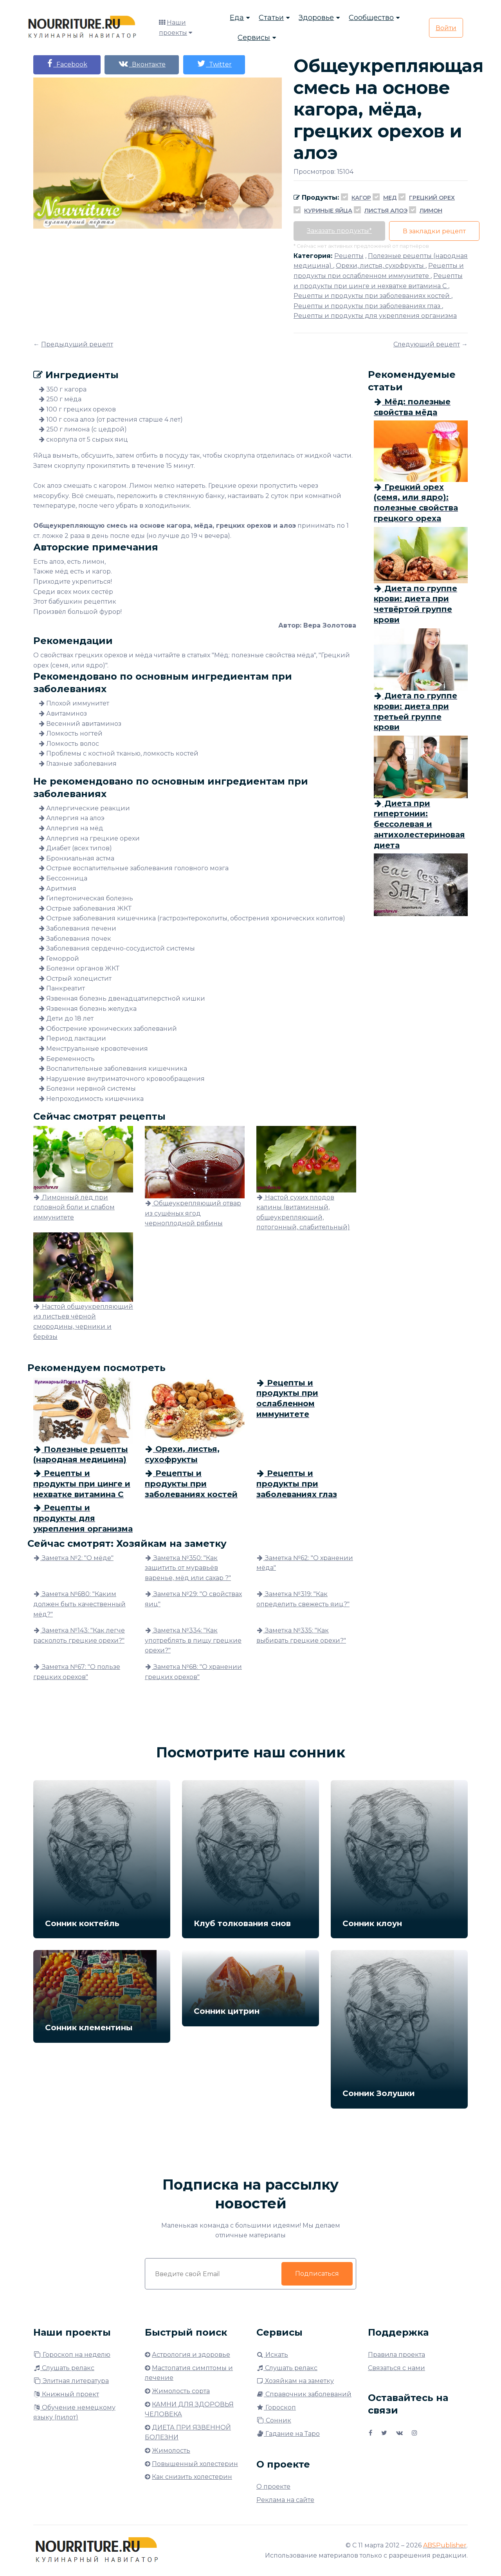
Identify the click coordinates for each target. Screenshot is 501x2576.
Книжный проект (66, 2394)
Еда (237, 17)
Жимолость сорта (181, 2391)
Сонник (273, 2420)
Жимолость (171, 2450)
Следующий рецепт (426, 344)
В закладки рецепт (435, 231)
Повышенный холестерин (195, 2464)
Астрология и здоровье (191, 2354)
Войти (446, 28)
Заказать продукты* (339, 231)
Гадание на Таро (288, 2433)
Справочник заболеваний (303, 2394)
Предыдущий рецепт (77, 344)
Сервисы (254, 37)
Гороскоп (276, 2407)
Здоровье (316, 17)
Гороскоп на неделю (71, 2354)
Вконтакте (143, 63)
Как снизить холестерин (192, 2476)
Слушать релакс (63, 2368)
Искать (272, 2354)
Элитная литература (71, 2381)
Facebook (67, 63)
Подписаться (317, 2273)
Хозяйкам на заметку (295, 2381)
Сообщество (371, 17)
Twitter (215, 63)
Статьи (271, 17)
